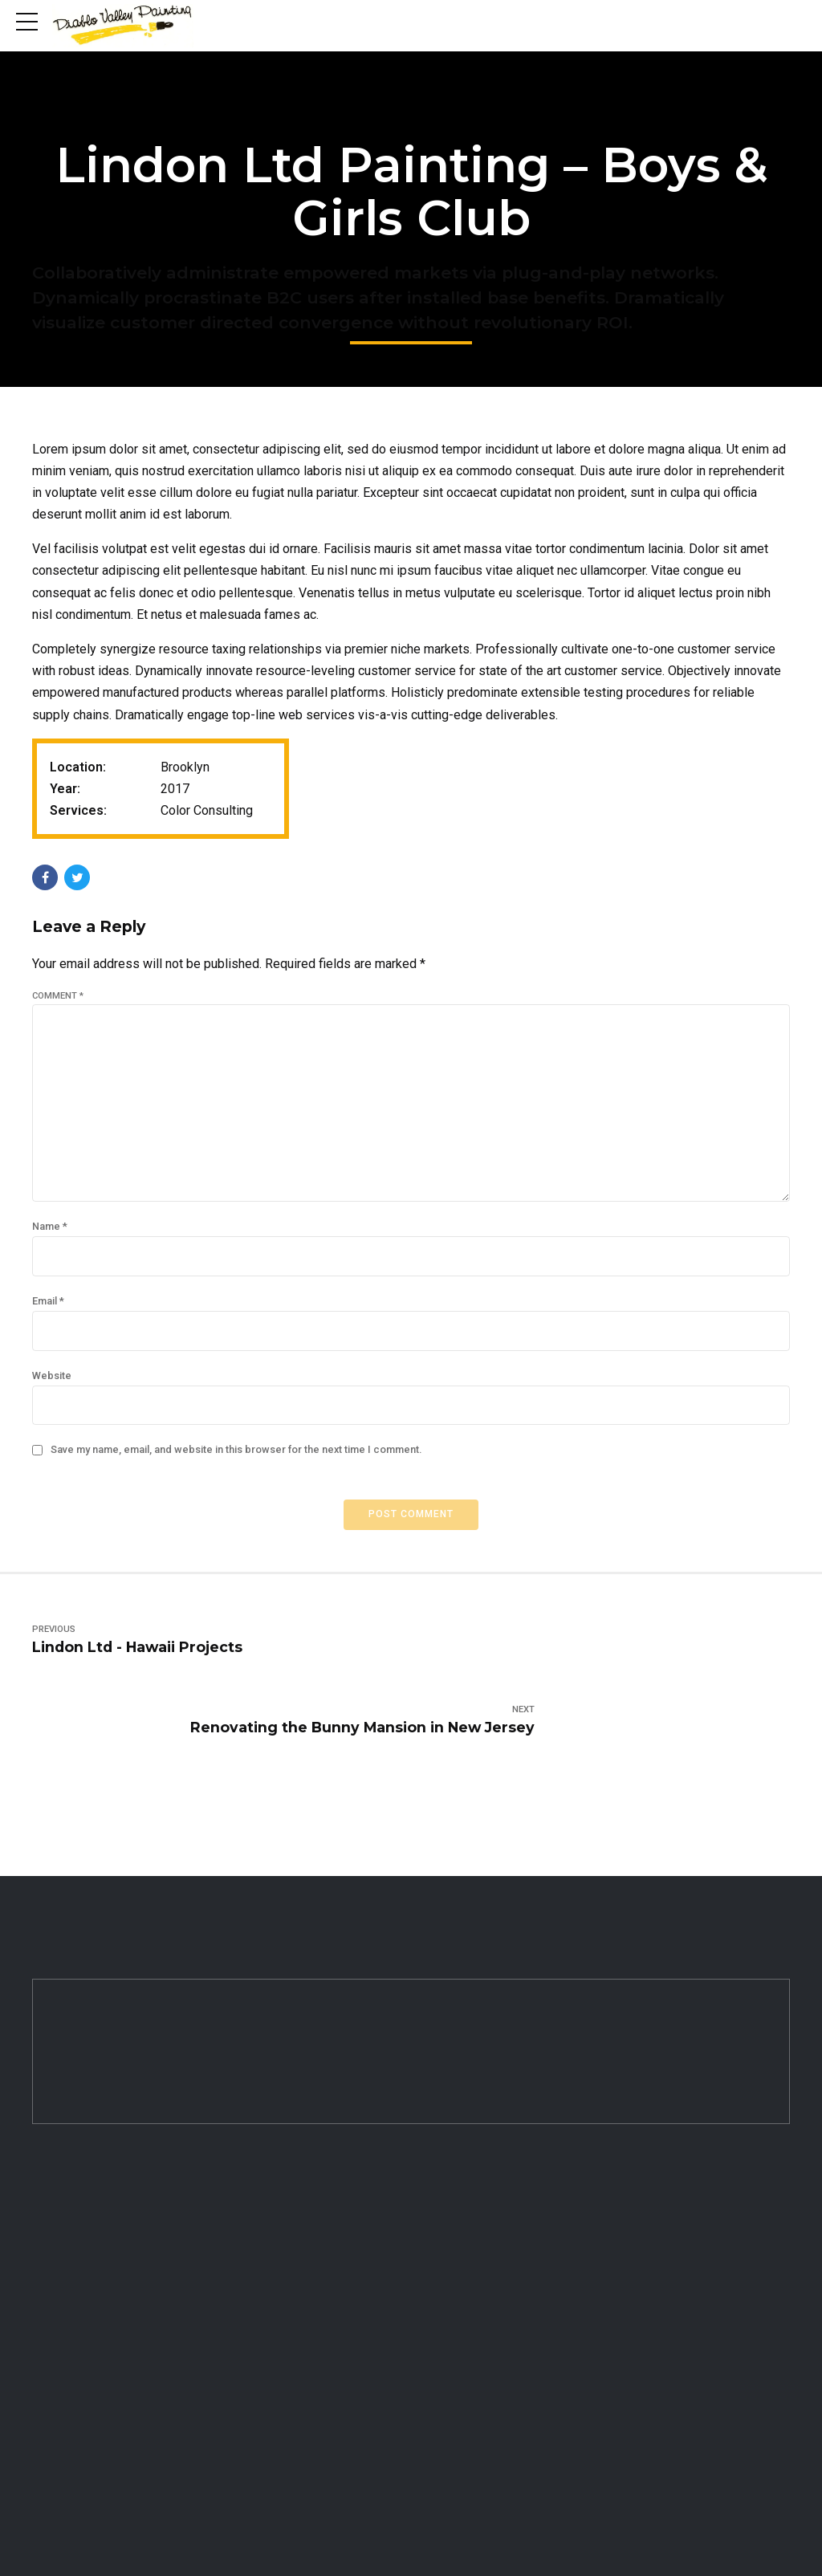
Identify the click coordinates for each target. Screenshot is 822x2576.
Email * (48, 1311)
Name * (49, 1236)
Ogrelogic (635, 2545)
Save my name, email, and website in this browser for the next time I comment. (236, 1463)
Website (51, 1387)
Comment (57, 996)
